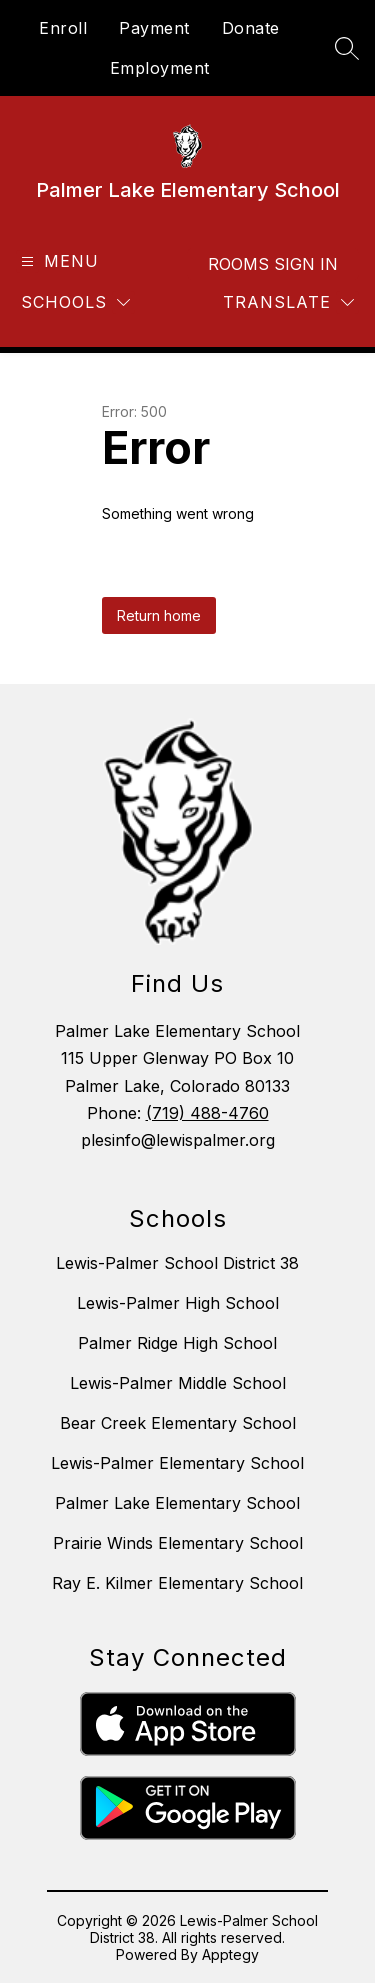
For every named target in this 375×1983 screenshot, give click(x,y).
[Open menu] (57, 261)
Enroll (63, 28)
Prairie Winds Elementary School (178, 1543)
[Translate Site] (288, 302)
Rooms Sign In (273, 264)
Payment (154, 28)
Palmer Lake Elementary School (177, 1503)
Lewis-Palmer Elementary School (177, 1463)
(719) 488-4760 (207, 1113)
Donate (251, 28)
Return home (159, 615)
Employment (160, 68)
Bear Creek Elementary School (178, 1423)
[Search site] (347, 48)
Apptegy (230, 1954)
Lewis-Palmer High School (178, 1303)
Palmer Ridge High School (177, 1343)
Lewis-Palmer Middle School (178, 1383)
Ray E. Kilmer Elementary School (177, 1583)
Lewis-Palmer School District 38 (177, 1263)
